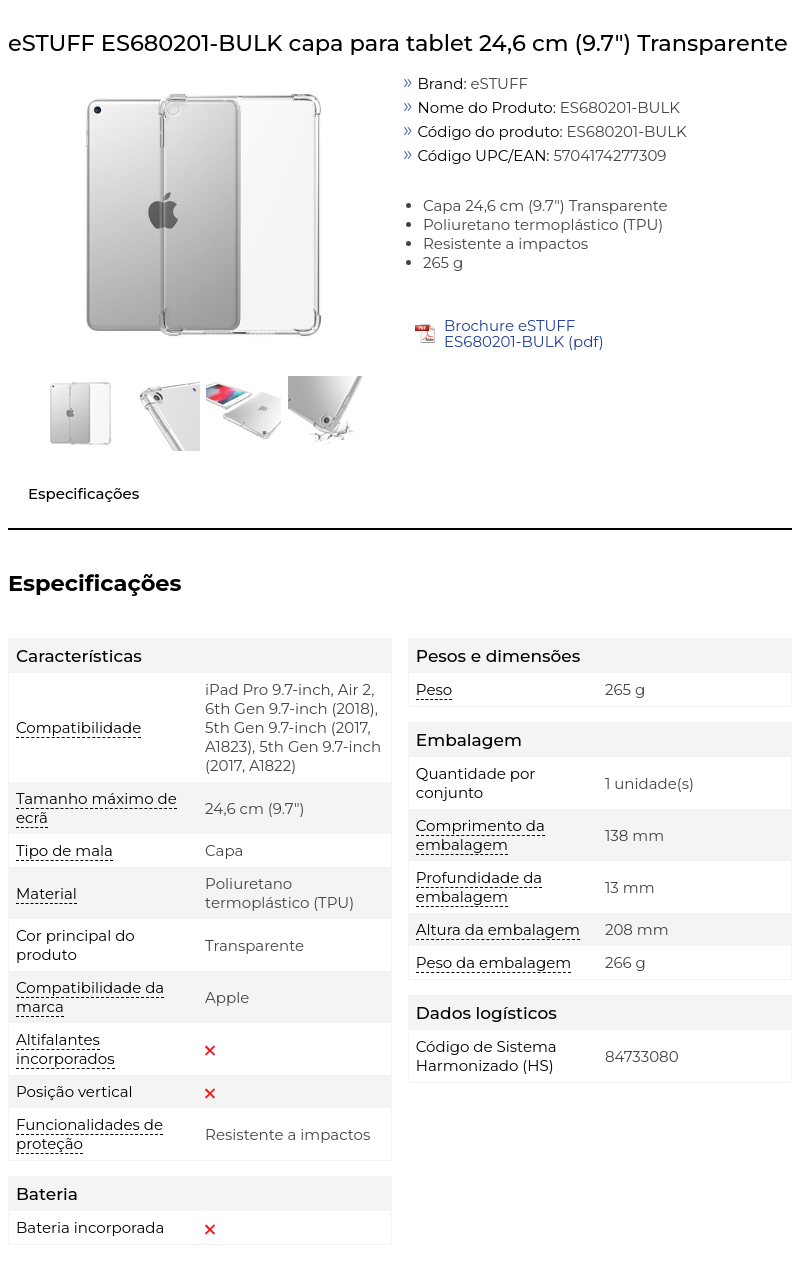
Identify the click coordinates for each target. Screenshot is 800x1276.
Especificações (83, 493)
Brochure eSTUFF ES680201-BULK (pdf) (524, 333)
